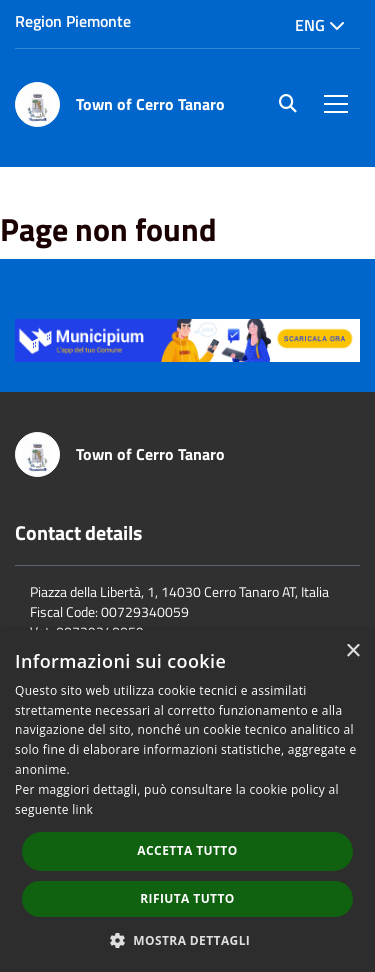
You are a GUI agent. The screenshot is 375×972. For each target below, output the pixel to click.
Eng (320, 25)
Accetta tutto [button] (187, 850)
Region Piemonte (73, 21)
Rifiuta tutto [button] (187, 898)
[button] (188, 939)
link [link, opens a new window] (82, 809)
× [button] (352, 651)
